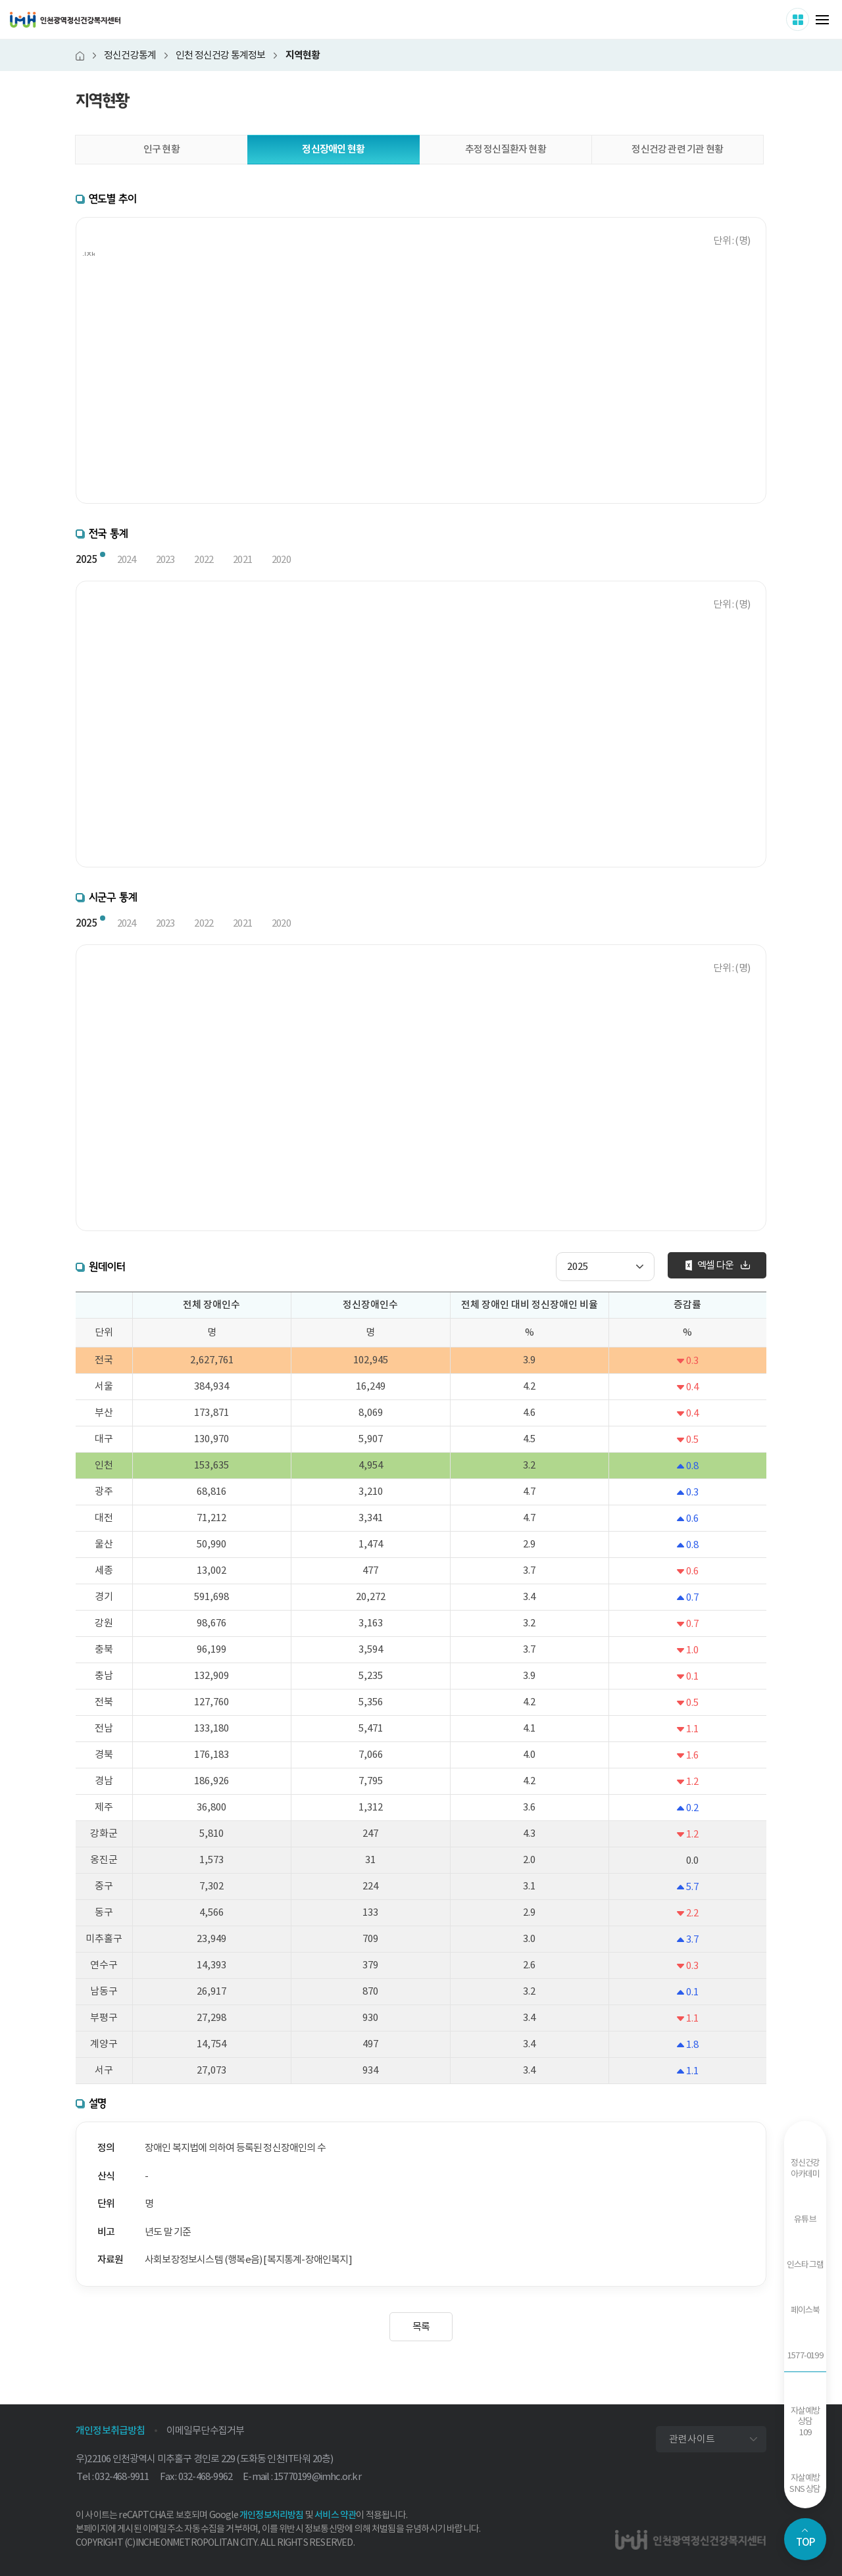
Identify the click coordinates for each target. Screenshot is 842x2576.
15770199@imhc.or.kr (317, 2476)
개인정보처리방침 (271, 2515)
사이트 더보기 (808, 18)
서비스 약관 (335, 2515)
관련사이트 (692, 2439)
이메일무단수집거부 (205, 2430)
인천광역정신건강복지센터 (65, 20)
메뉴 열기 (822, 20)
